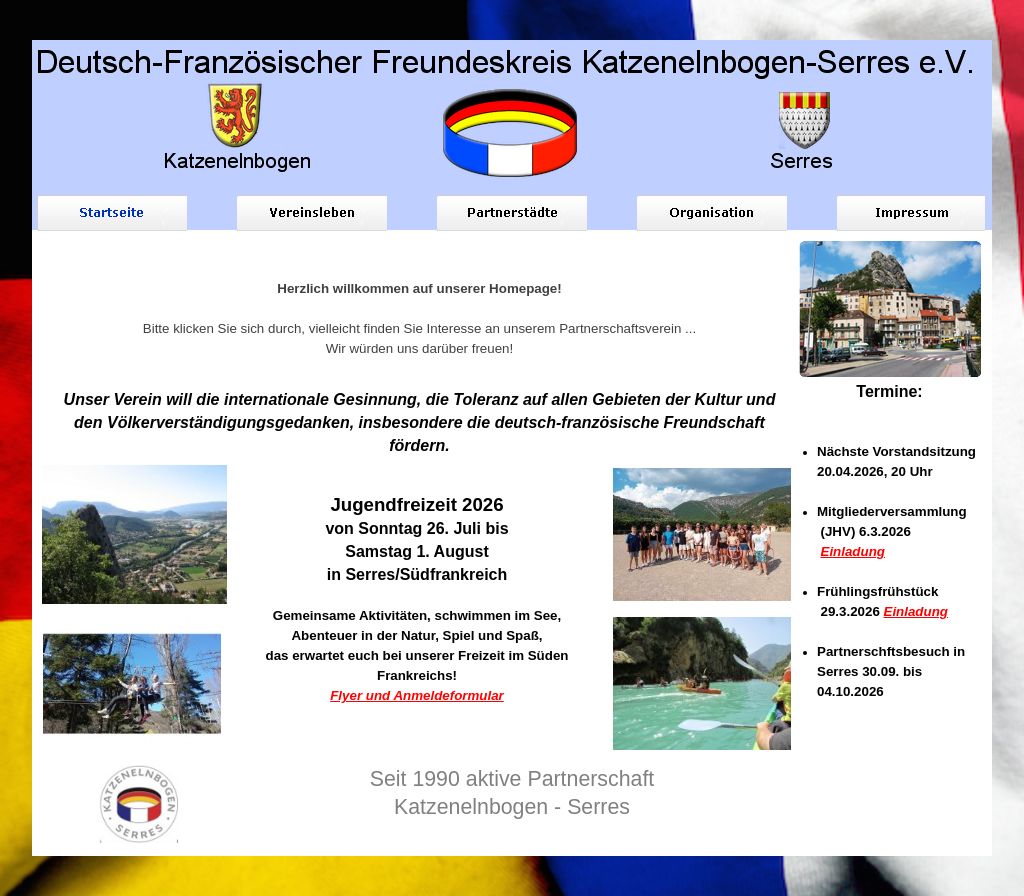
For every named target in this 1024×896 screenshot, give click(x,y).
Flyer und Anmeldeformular (417, 695)
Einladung (853, 551)
